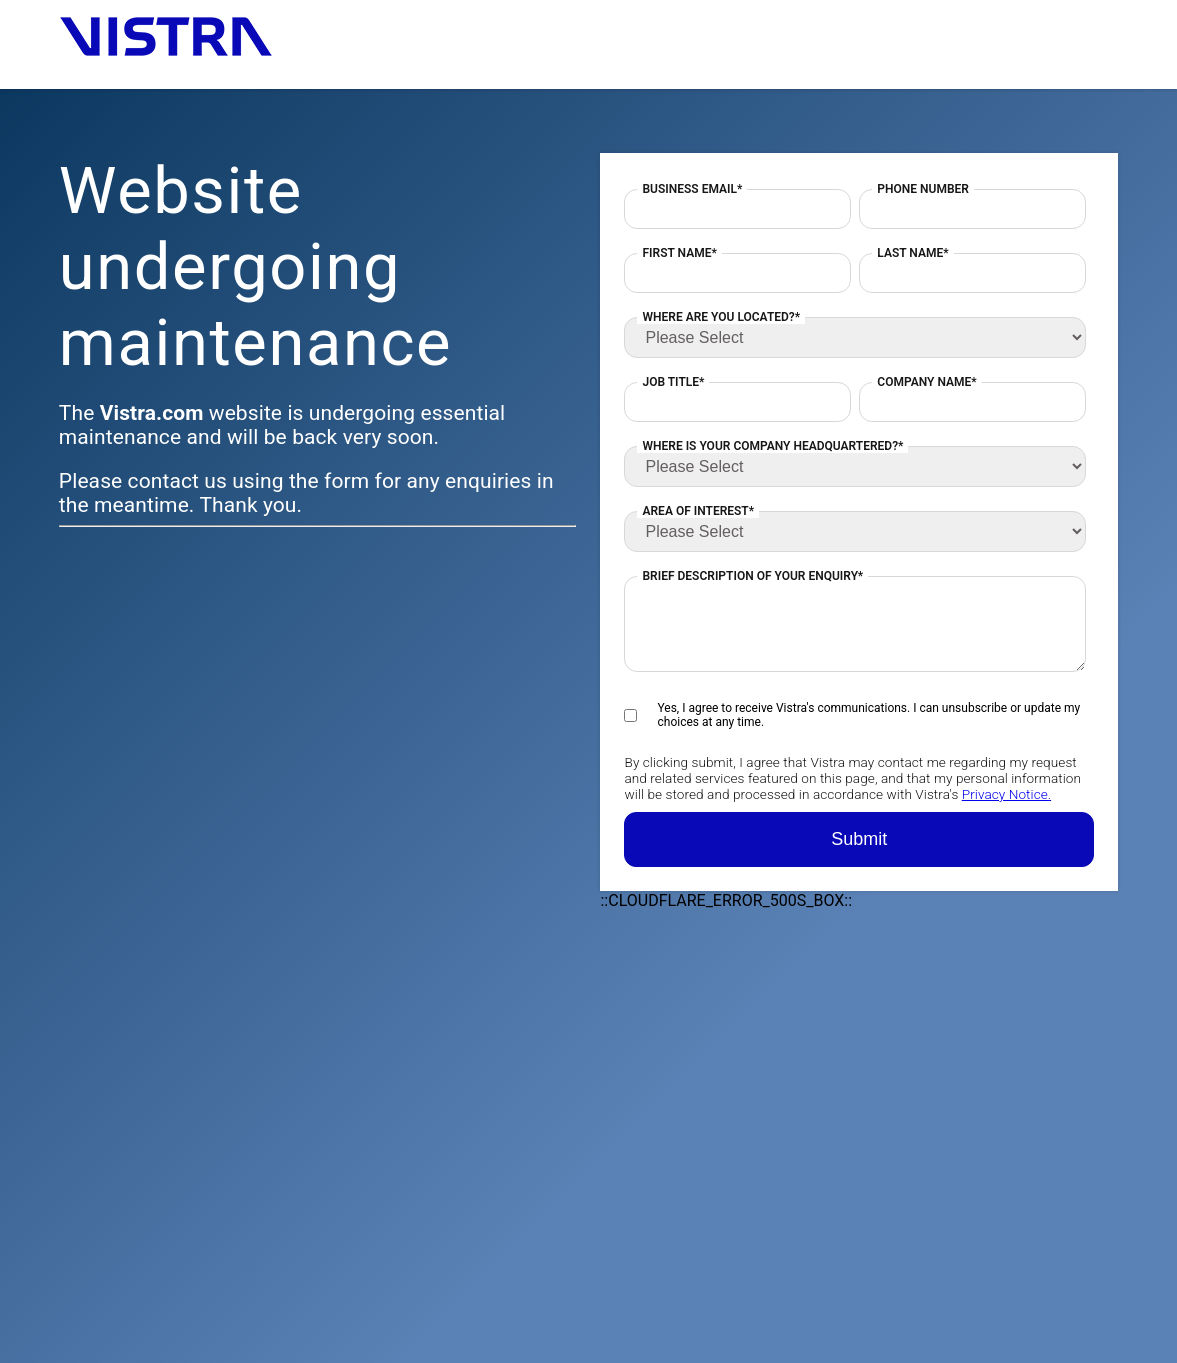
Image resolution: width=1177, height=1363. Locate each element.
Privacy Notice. (1006, 794)
